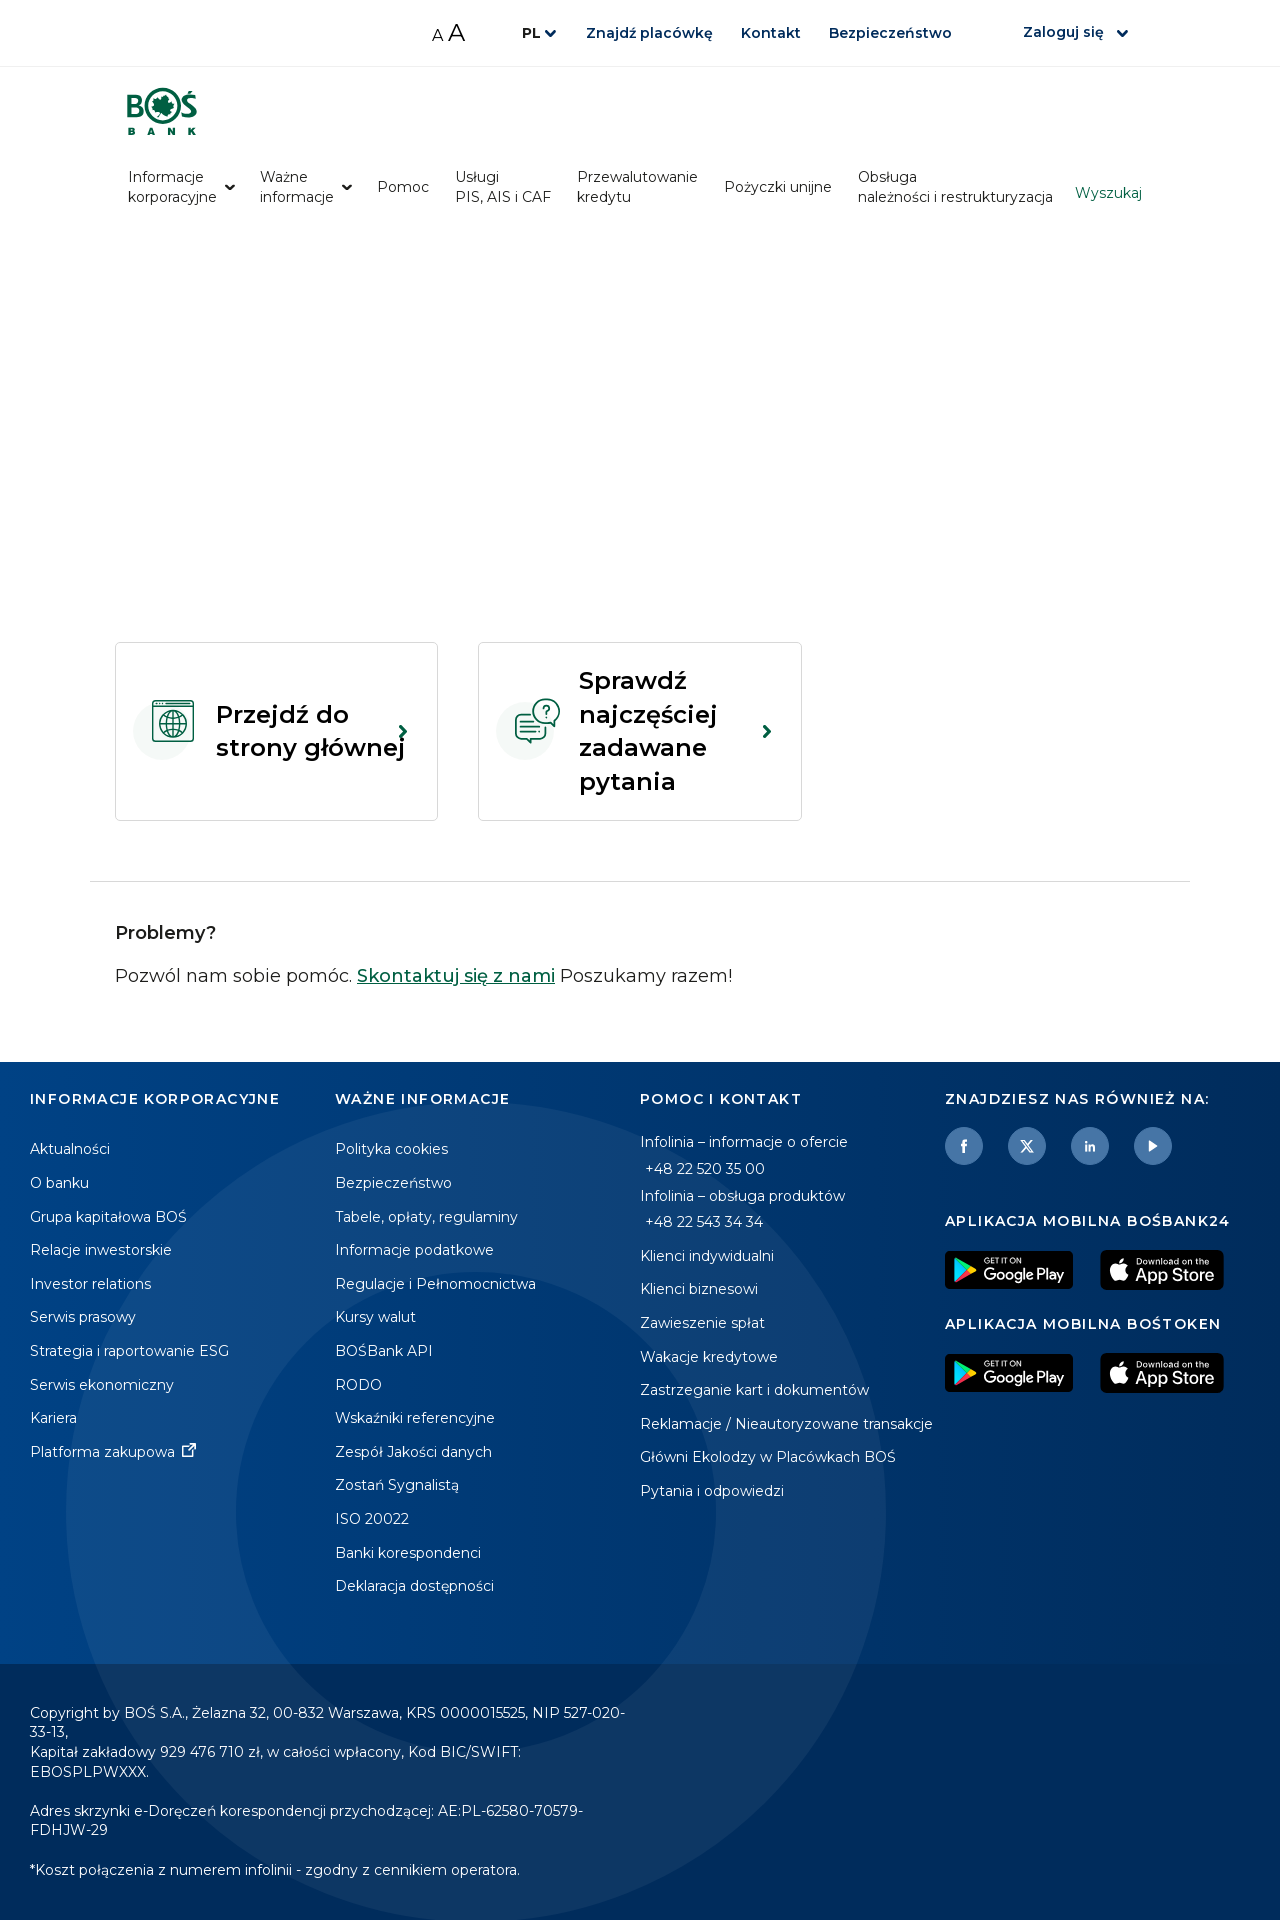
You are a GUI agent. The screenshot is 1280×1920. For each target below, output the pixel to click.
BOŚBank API (384, 1351)
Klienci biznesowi (699, 1289)
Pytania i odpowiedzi (712, 1491)
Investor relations (90, 1284)
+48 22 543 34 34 (704, 1222)
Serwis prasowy (83, 1317)
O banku (59, 1183)
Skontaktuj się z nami (456, 976)
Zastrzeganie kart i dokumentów (754, 1390)
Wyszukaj (1108, 193)
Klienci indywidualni (707, 1256)
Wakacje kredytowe (709, 1357)
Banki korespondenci (408, 1553)
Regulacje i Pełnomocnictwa (435, 1284)
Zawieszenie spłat (702, 1323)
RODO (358, 1385)
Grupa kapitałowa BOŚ (108, 1217)
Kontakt (771, 33)
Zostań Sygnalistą (397, 1485)
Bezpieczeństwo (890, 33)
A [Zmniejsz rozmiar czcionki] (437, 35)
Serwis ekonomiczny (102, 1385)
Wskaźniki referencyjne (415, 1418)
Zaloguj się (1063, 32)
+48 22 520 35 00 (705, 1169)
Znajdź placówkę (649, 33)
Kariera (53, 1418)
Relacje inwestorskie (101, 1250)
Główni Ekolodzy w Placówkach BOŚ (768, 1457)
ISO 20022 (372, 1519)
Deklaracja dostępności (414, 1586)
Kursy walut (375, 1317)
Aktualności (70, 1149)
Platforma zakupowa (102, 1452)
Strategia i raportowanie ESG (129, 1351)
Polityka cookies (391, 1149)
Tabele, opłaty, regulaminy (426, 1217)
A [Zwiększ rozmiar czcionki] (456, 32)
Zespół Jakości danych (413, 1452)
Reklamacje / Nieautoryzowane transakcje (786, 1424)
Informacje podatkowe (414, 1250)
